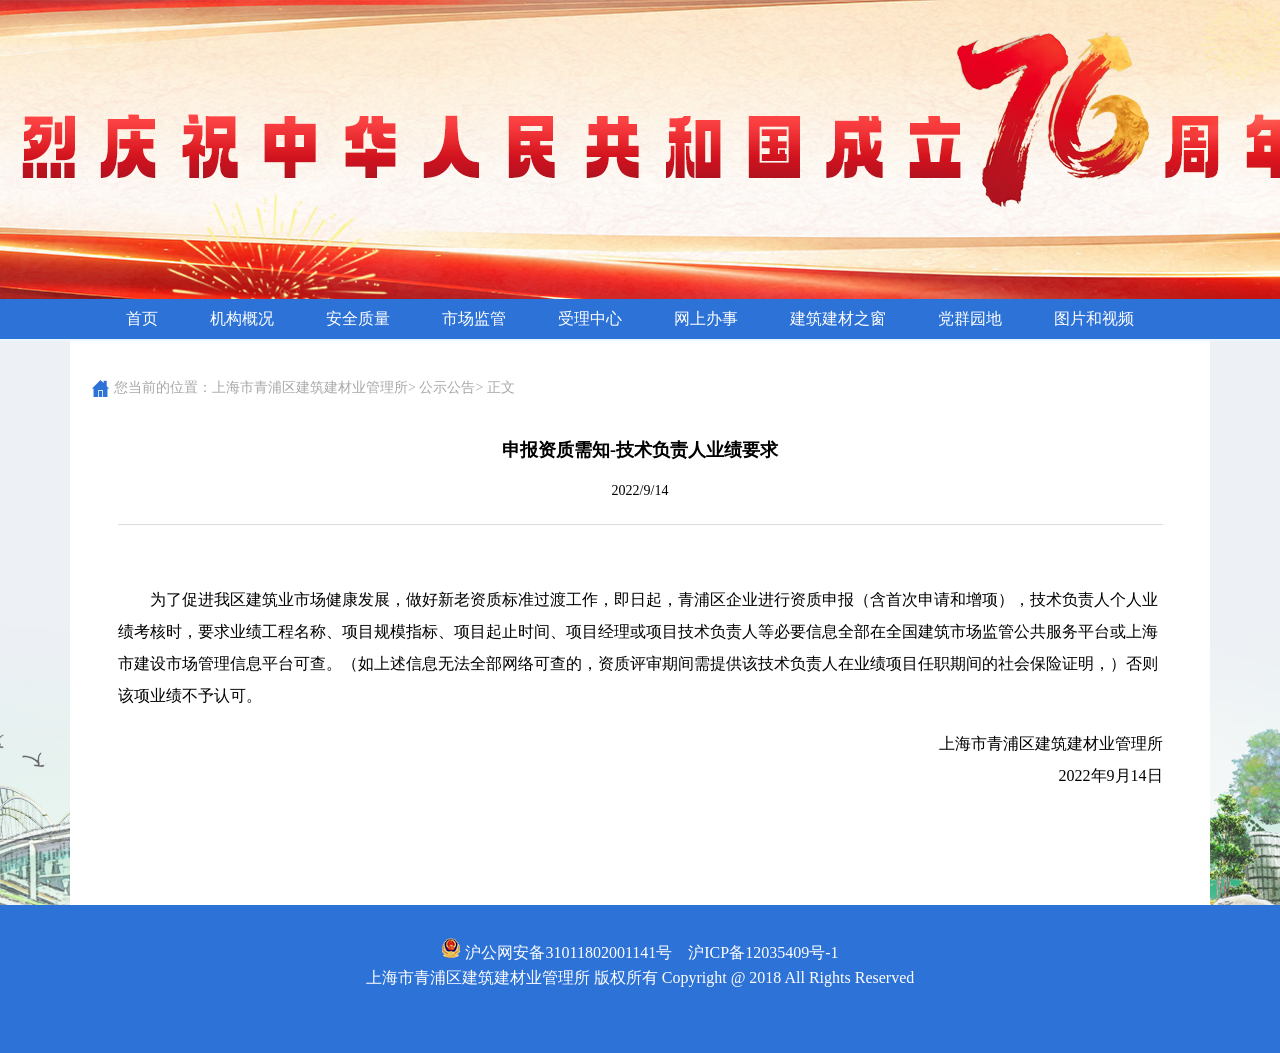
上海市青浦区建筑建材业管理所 (310, 387)
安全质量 (358, 318)
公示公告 (447, 387)
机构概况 (242, 318)
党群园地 (970, 318)
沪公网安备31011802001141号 (556, 952)
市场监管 (474, 318)
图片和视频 (1094, 318)
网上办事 (706, 318)
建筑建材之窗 (838, 318)
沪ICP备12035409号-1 (763, 952)
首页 (142, 318)
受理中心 (590, 318)
